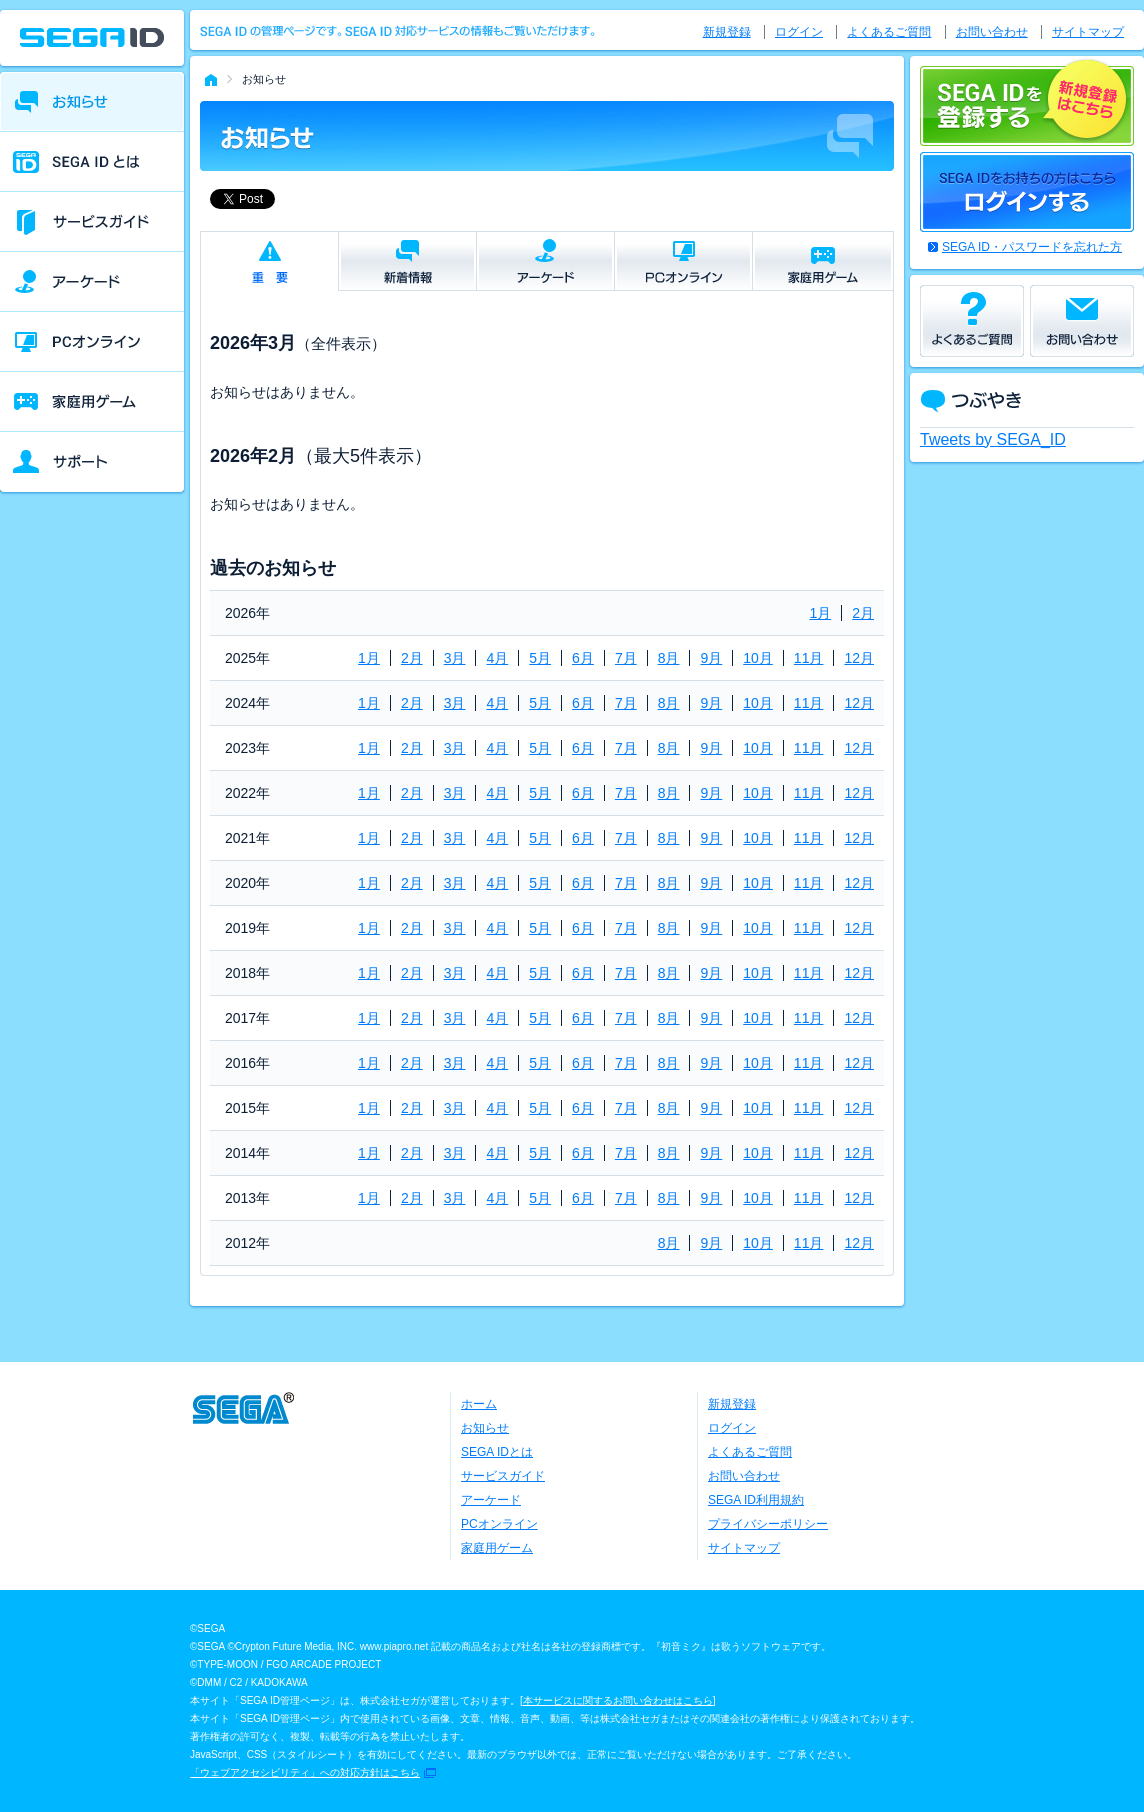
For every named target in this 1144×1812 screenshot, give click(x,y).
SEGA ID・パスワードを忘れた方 (1032, 247)
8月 (669, 658)
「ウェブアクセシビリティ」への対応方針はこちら (305, 1772)
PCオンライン (499, 1524)
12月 (859, 658)
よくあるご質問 (889, 32)
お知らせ (485, 1428)
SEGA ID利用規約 (756, 1500)
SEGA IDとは (497, 1452)
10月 (758, 658)
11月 (809, 658)
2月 (863, 613)
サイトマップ (1088, 32)
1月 (820, 613)
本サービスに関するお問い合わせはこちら (618, 1700)
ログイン (799, 32)
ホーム (479, 1404)
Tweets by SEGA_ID (993, 439)
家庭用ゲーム (497, 1548)
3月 (455, 658)
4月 (497, 658)
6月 (583, 658)
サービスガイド (503, 1476)
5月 (540, 658)
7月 (626, 658)
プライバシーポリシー (768, 1524)
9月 (711, 658)
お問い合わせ (992, 32)
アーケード (491, 1500)
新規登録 (727, 32)
